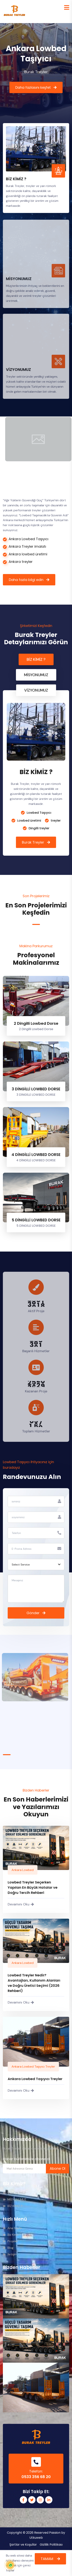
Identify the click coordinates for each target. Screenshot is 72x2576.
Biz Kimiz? (12, 2235)
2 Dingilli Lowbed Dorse (36, 1023)
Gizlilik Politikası (51, 2544)
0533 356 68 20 (36, 2476)
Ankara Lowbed (23, 1870)
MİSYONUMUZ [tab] (36, 674)
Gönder (33, 1613)
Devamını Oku (21, 1904)
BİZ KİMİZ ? (16, 179)
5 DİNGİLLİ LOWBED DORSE (36, 1220)
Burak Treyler (33, 842)
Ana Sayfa (12, 2228)
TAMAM (47, 2558)
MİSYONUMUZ (14, 2199)
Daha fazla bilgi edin (26, 579)
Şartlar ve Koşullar (23, 2544)
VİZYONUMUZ (14, 2193)
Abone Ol (57, 2168)
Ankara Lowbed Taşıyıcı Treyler (33, 2066)
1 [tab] (36, 924)
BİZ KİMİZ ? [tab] (36, 659)
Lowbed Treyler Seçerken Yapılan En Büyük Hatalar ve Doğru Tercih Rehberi (32, 1887)
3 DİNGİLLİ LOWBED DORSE (36, 1089)
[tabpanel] (36, 773)
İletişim (10, 2254)
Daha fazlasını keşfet (33, 87)
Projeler (10, 2241)
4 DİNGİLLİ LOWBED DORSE (36, 1154)
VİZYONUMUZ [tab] (36, 690)
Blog (8, 2248)
